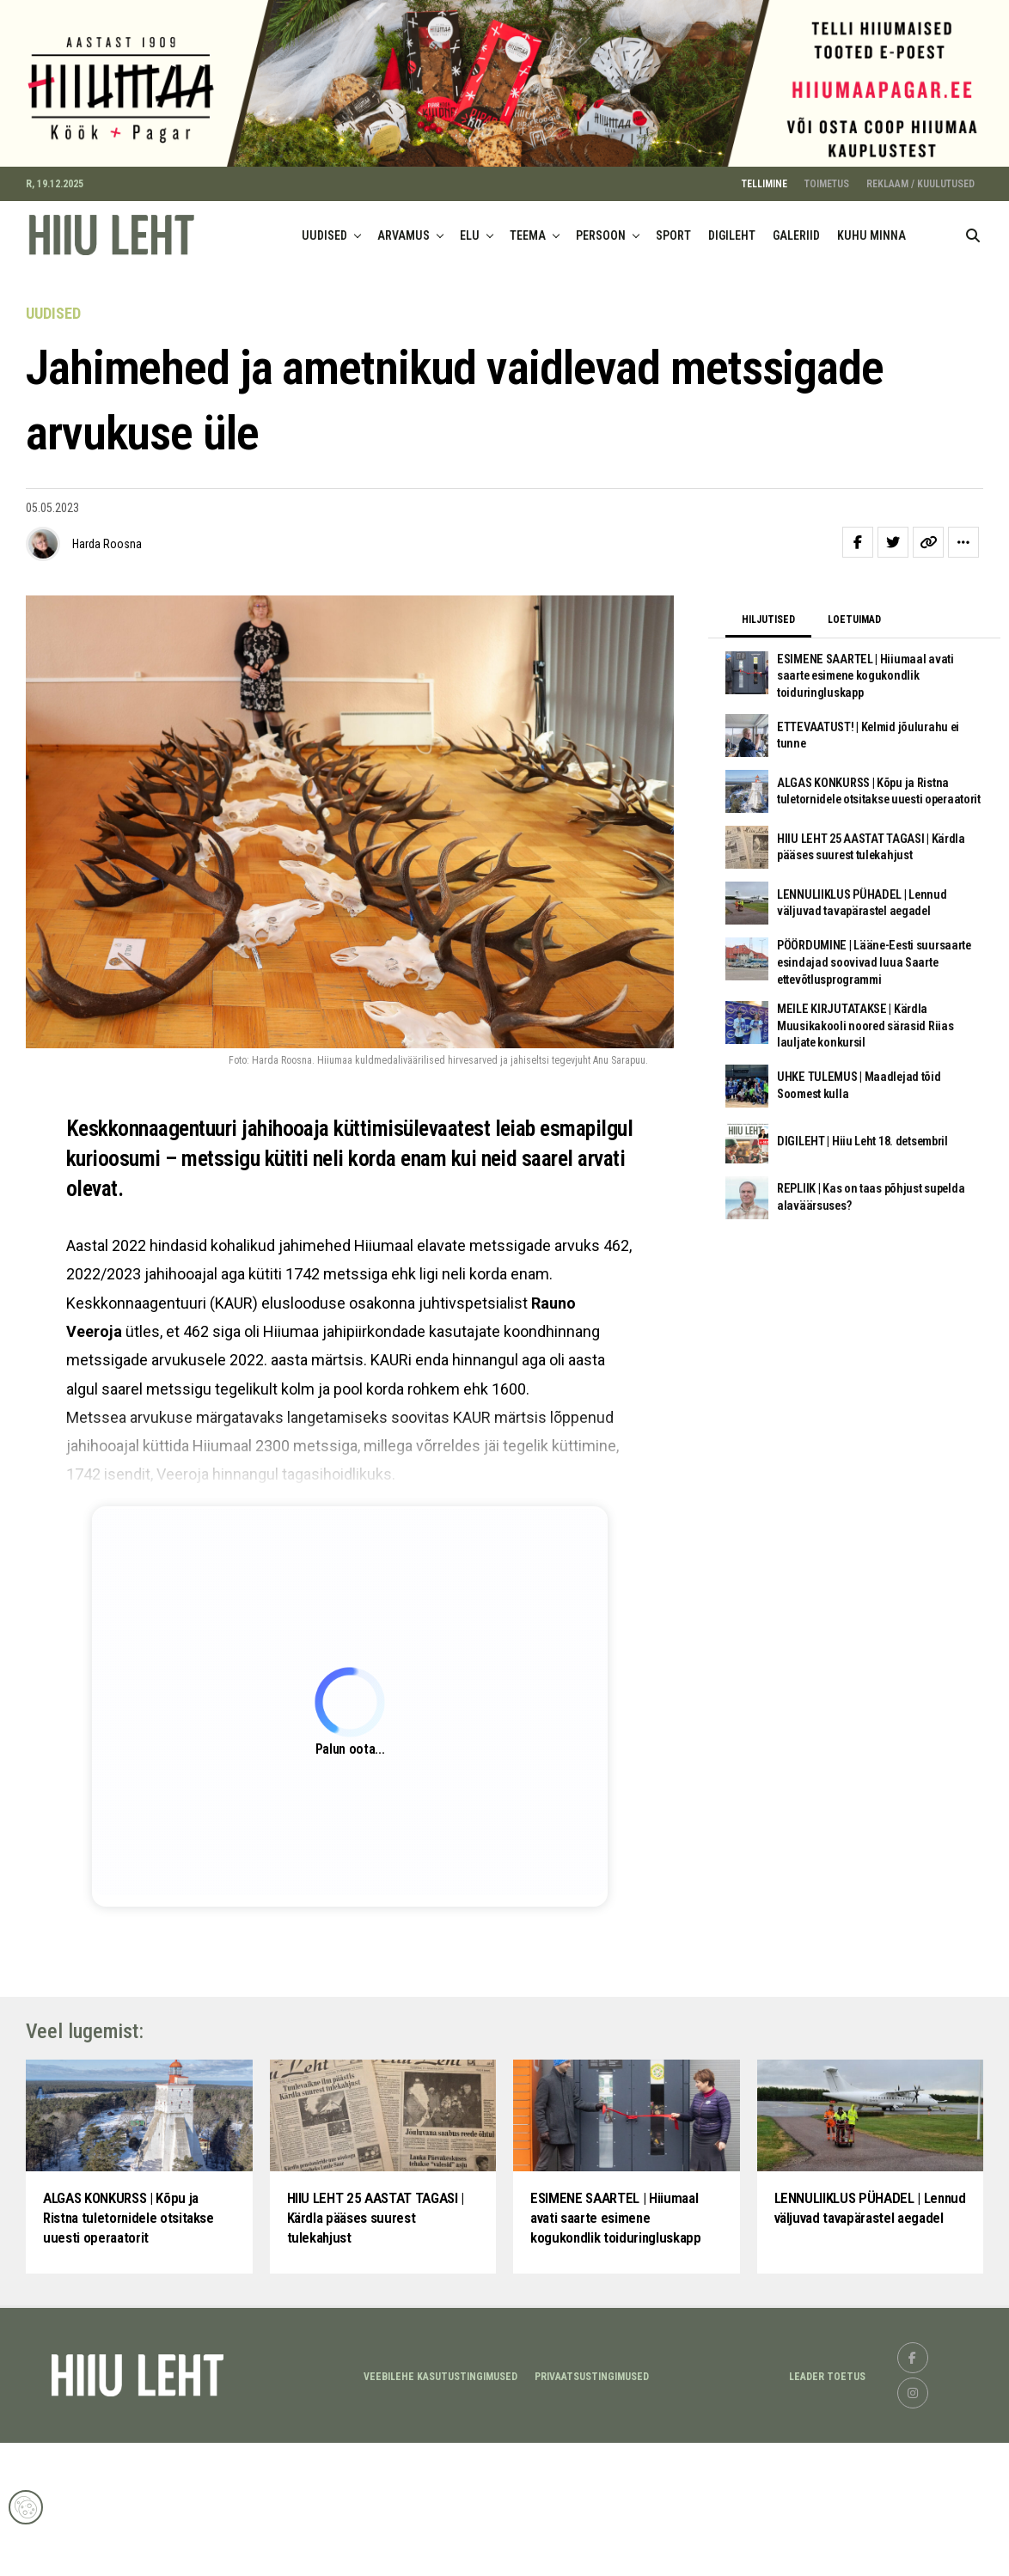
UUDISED (324, 250)
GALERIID (796, 250)
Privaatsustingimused (592, 2509)
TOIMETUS (826, 198)
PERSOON (601, 250)
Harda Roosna (107, 558)
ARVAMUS (403, 250)
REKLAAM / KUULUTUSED (920, 198)
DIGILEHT (731, 250)
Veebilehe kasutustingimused (440, 2509)
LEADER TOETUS (827, 2509)
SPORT (673, 250)
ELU (470, 250)
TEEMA (528, 250)
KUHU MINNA (871, 250)
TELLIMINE (764, 198)
